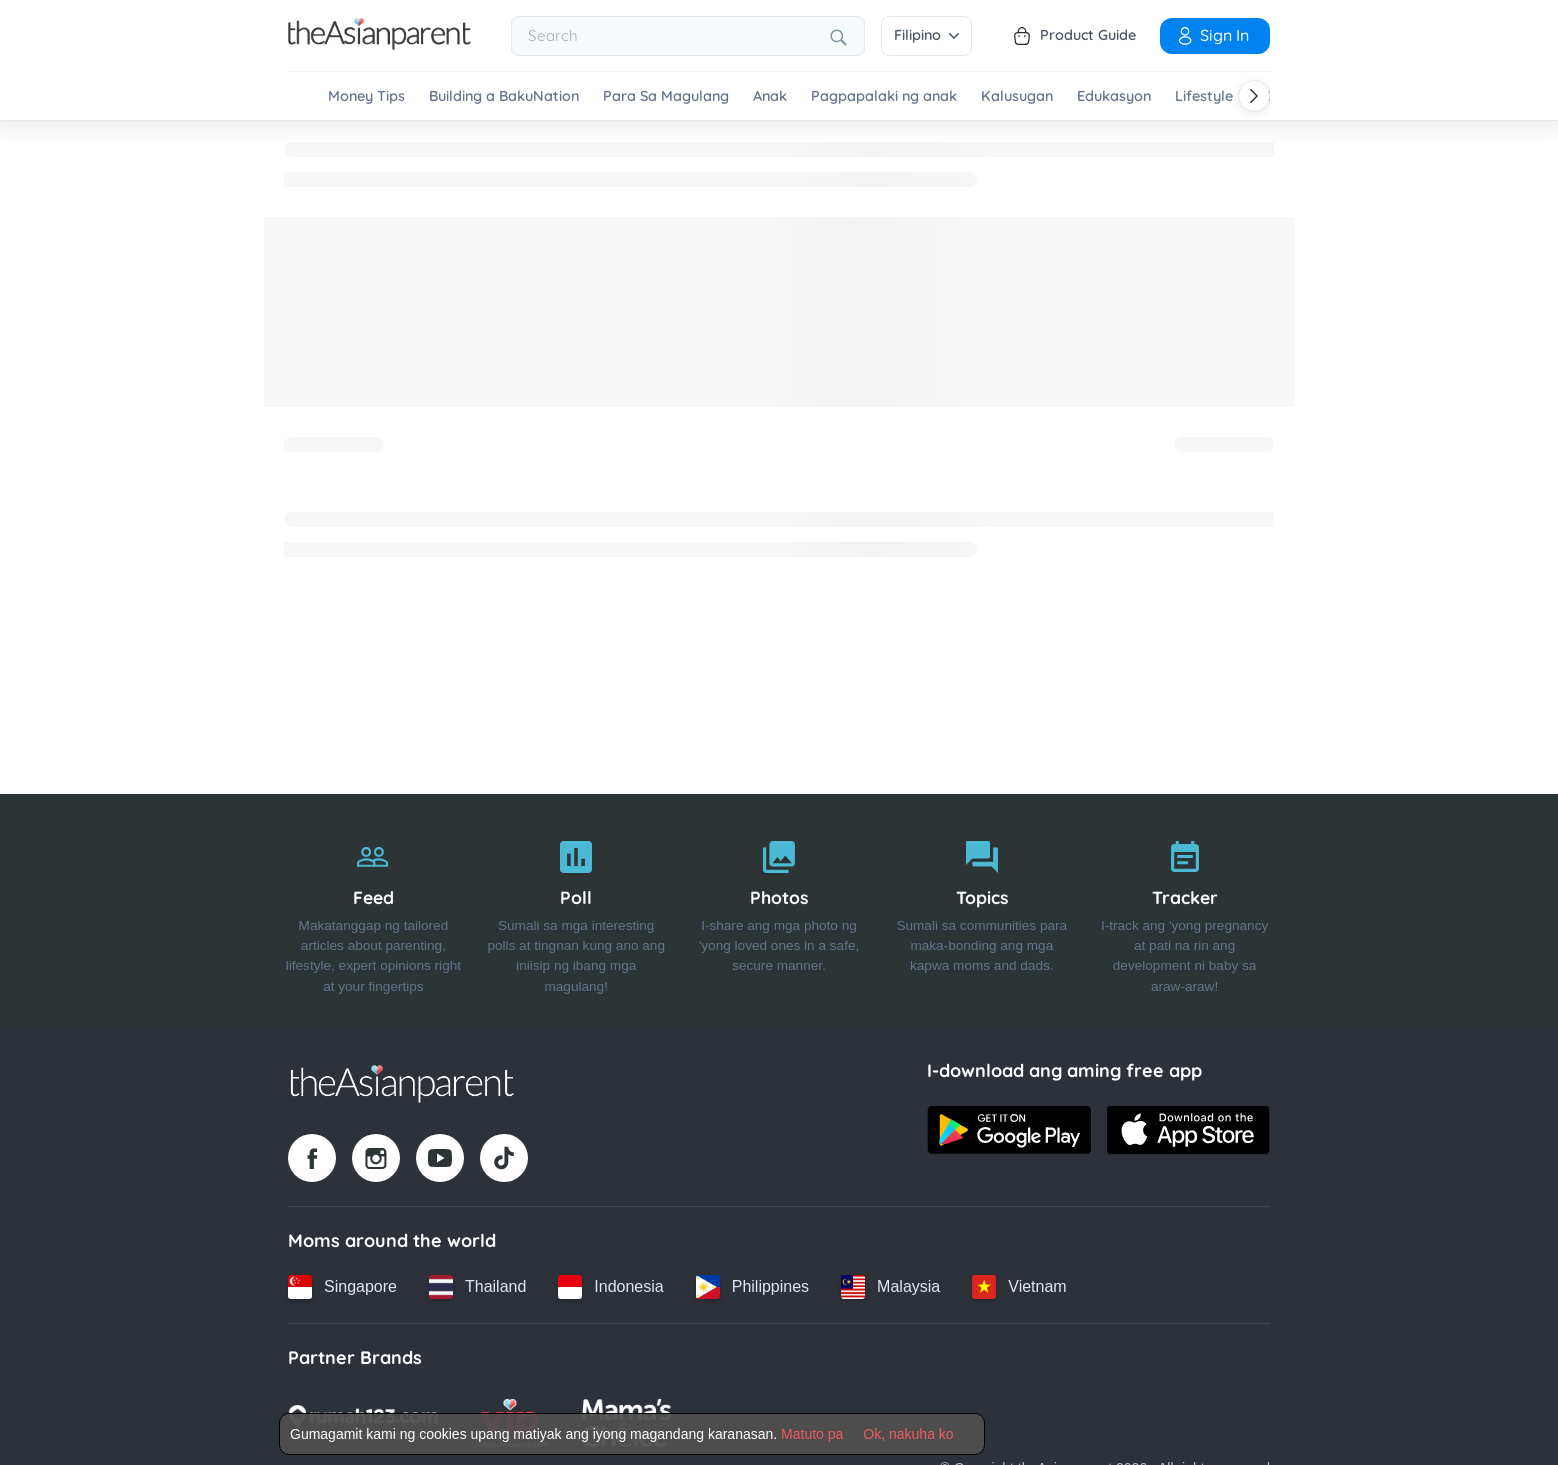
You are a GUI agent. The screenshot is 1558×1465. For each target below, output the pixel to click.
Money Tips (366, 96)
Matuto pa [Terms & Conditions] (812, 1434)
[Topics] (981, 912)
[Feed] (373, 912)
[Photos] (779, 912)
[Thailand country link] (477, 1287)
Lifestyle (1204, 96)
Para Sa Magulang (666, 96)
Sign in (1212, 35)
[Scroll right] (1254, 96)
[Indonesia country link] (610, 1287)
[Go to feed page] (379, 44)
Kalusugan (1017, 96)
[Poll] (576, 912)
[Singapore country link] (342, 1287)
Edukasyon (1114, 96)
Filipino (926, 35)
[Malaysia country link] (890, 1287)
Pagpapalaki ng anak (884, 96)
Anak (770, 96)
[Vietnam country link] (1019, 1287)
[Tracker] (1184, 912)
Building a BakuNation (504, 96)
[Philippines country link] (752, 1287)
